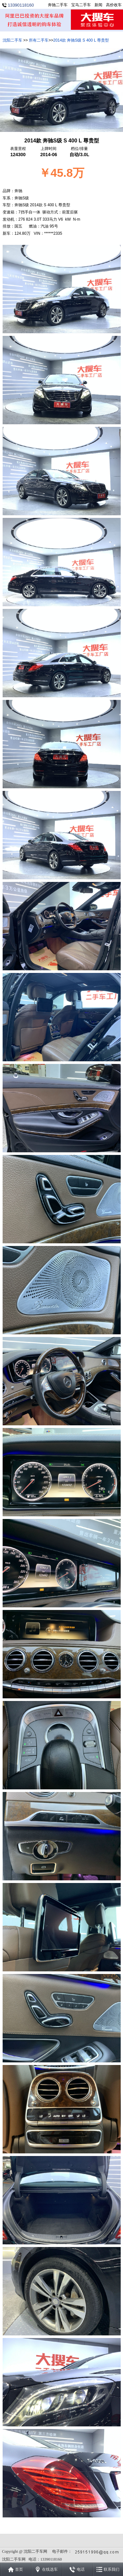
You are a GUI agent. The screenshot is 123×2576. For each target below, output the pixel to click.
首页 (19, 2569)
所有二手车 (39, 40)
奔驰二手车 (58, 5)
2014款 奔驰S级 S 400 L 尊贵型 (81, 40)
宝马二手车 (81, 5)
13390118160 (21, 5)
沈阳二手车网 (35, 2551)
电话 (81, 2569)
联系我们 (111, 2569)
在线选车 (50, 2569)
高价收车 (114, 5)
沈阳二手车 (12, 40)
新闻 (98, 5)
